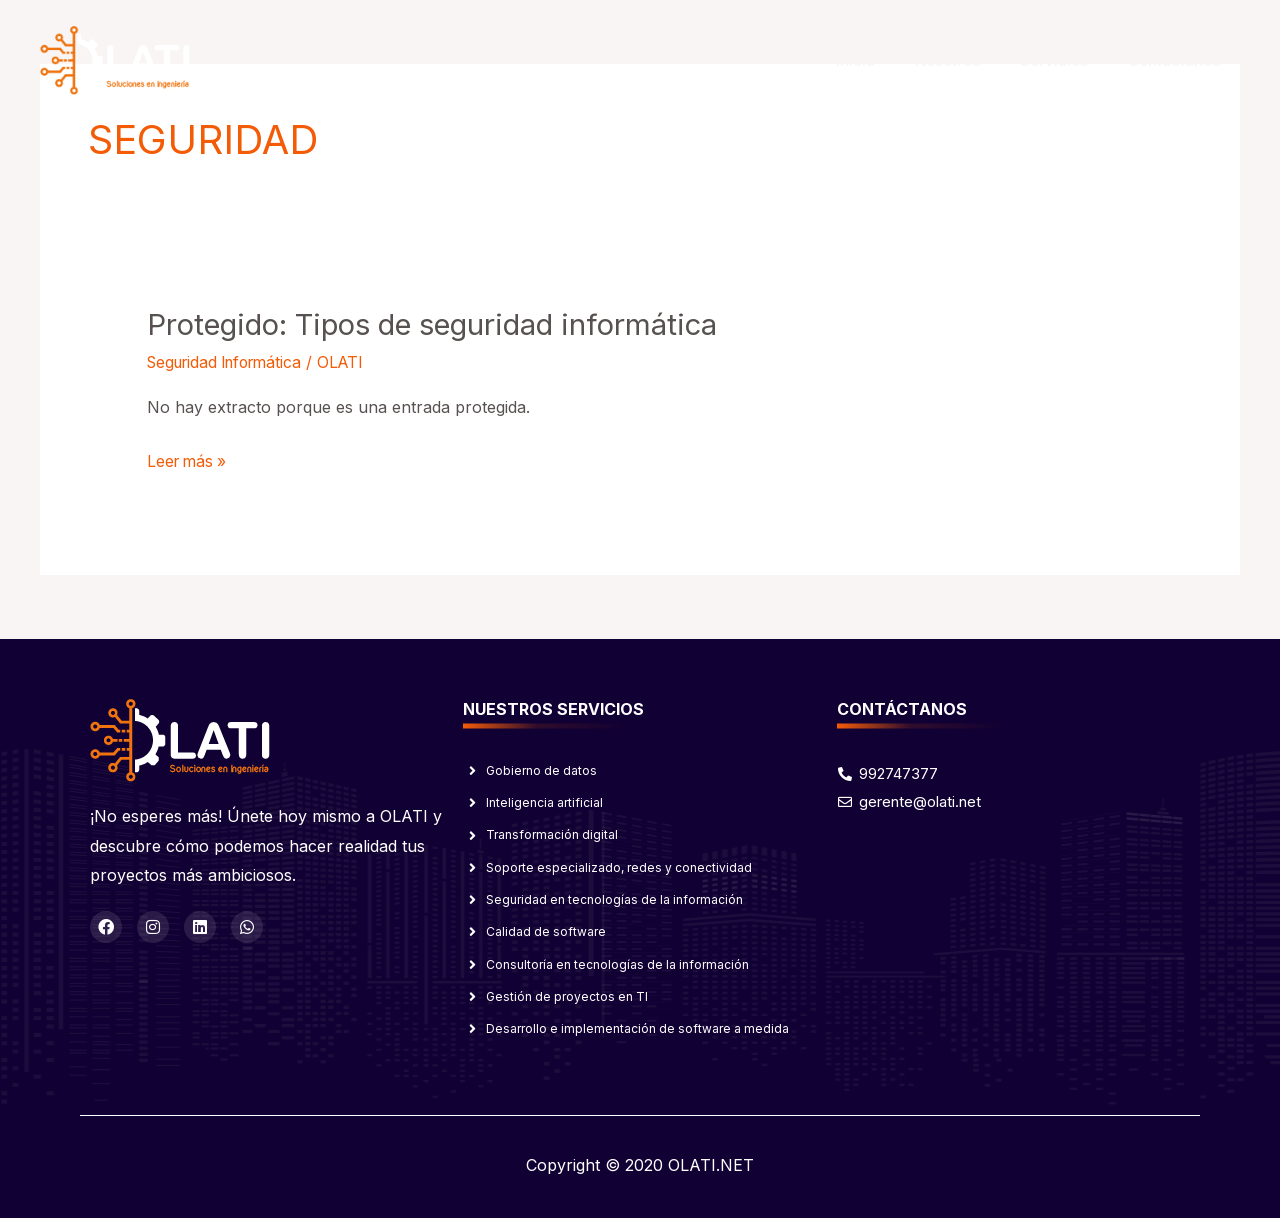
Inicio (890, 60)
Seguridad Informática (231, 361)
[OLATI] (115, 59)
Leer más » (189, 459)
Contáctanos (1179, 60)
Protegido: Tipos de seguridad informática (447, 324)
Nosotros (972, 60)
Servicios (1069, 60)
